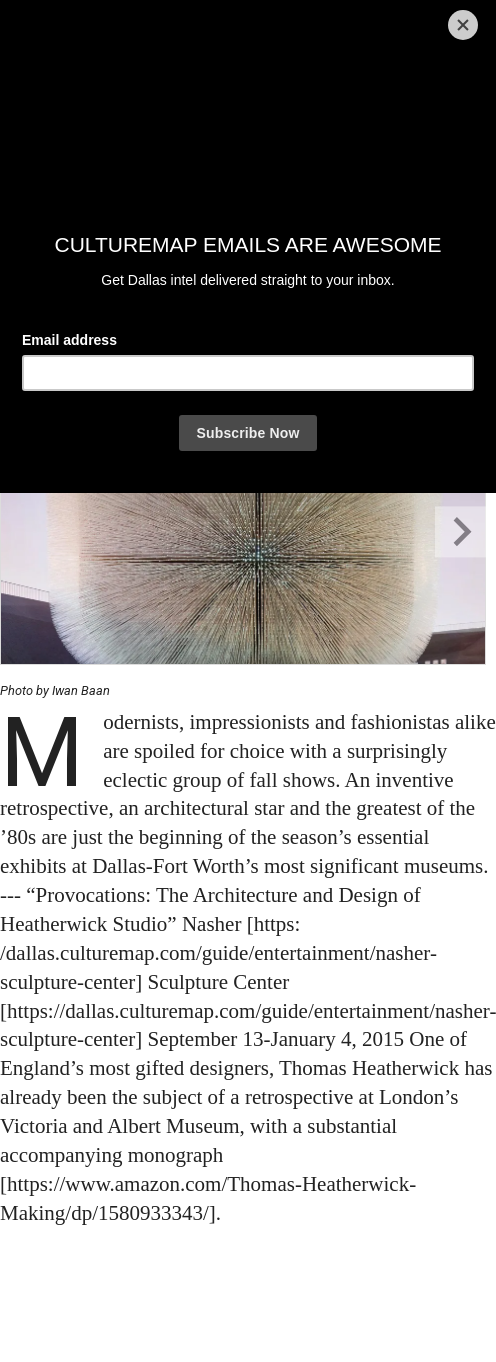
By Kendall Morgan (61, 332)
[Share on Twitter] (92, 370)
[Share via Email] (142, 371)
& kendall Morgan (161, 332)
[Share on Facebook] (37, 370)
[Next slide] (460, 531)
